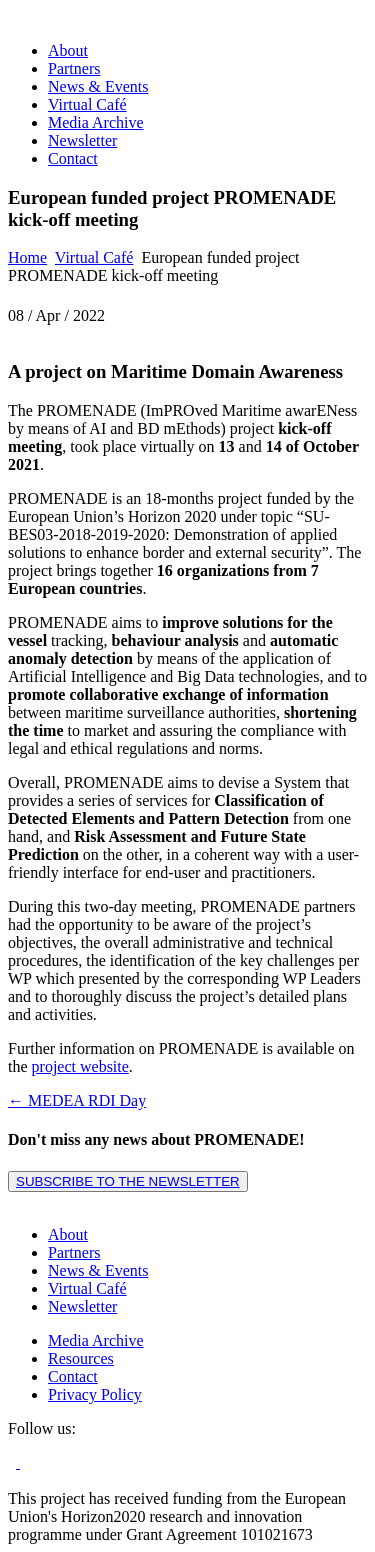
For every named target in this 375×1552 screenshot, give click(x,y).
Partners (74, 68)
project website (80, 1066)
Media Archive (96, 122)
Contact (73, 158)
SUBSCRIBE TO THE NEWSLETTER (128, 1181)
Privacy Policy (95, 1394)
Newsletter (82, 140)
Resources (81, 1358)
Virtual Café (87, 104)
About (68, 50)
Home (27, 257)
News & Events (98, 86)
